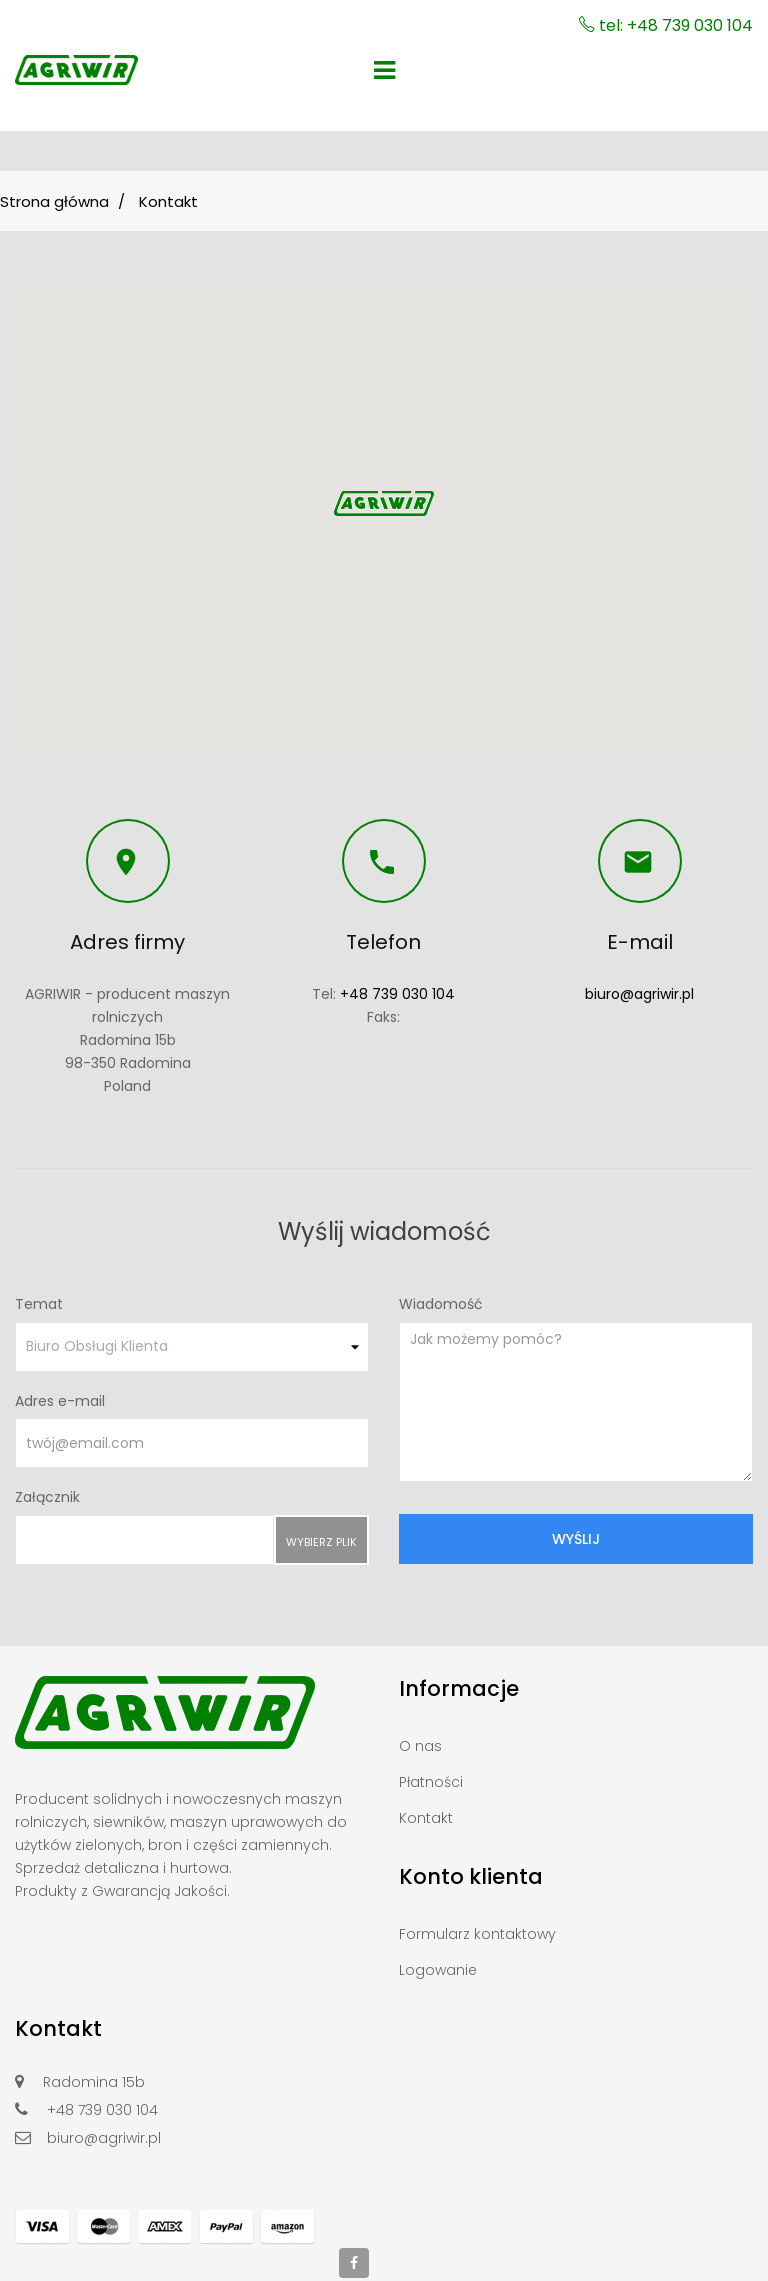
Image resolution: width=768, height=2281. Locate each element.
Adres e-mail (60, 1401)
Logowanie (438, 1970)
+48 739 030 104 (397, 994)
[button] (384, 503)
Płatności (431, 1782)
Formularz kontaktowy (477, 1934)
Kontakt (426, 1818)
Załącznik (47, 1497)
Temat (39, 1304)
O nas (420, 1746)
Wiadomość (441, 1304)
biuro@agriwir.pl (639, 994)
